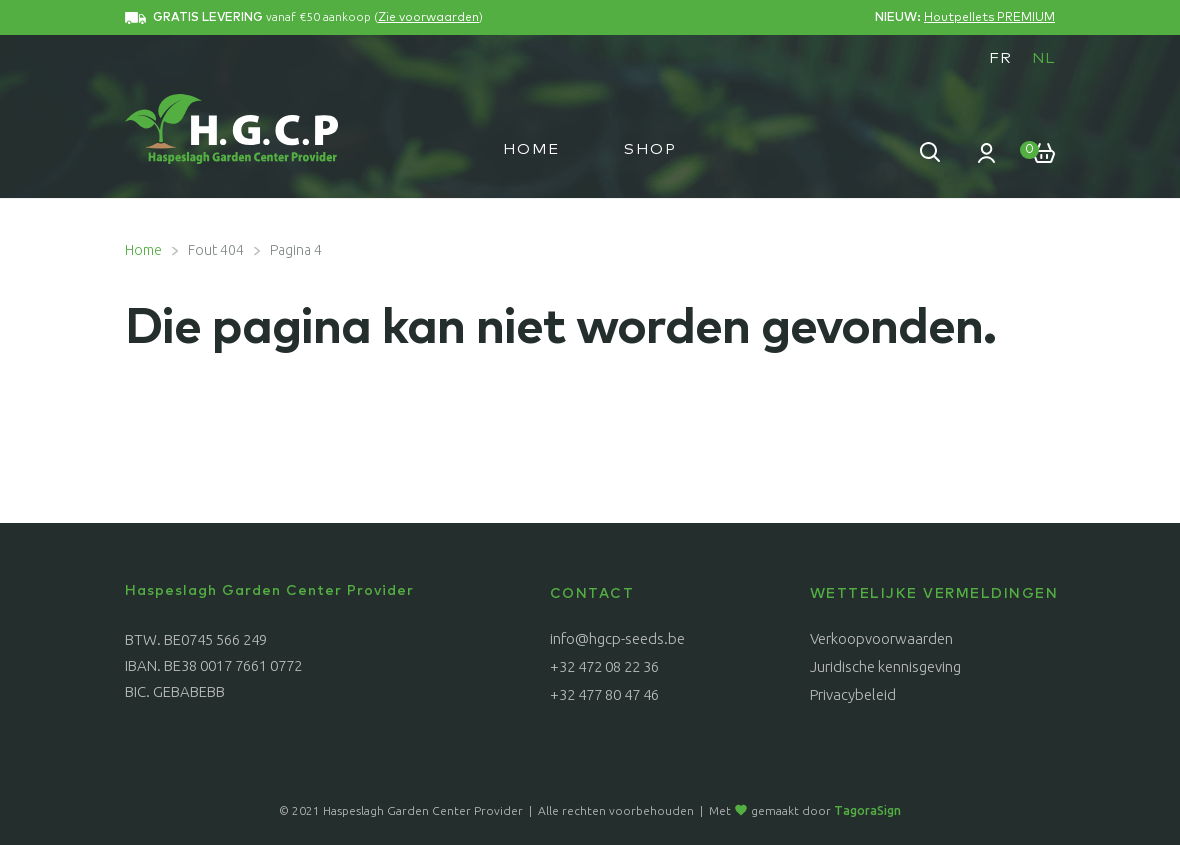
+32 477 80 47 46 (604, 694)
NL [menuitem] (1043, 58)
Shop (650, 149)
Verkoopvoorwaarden (881, 638)
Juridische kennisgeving (885, 666)
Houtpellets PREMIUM (989, 18)
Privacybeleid (853, 694)
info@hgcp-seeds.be (617, 638)
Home (531, 149)
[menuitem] (1000, 58)
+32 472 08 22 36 (604, 666)
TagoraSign (867, 810)
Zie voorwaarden (428, 18)
